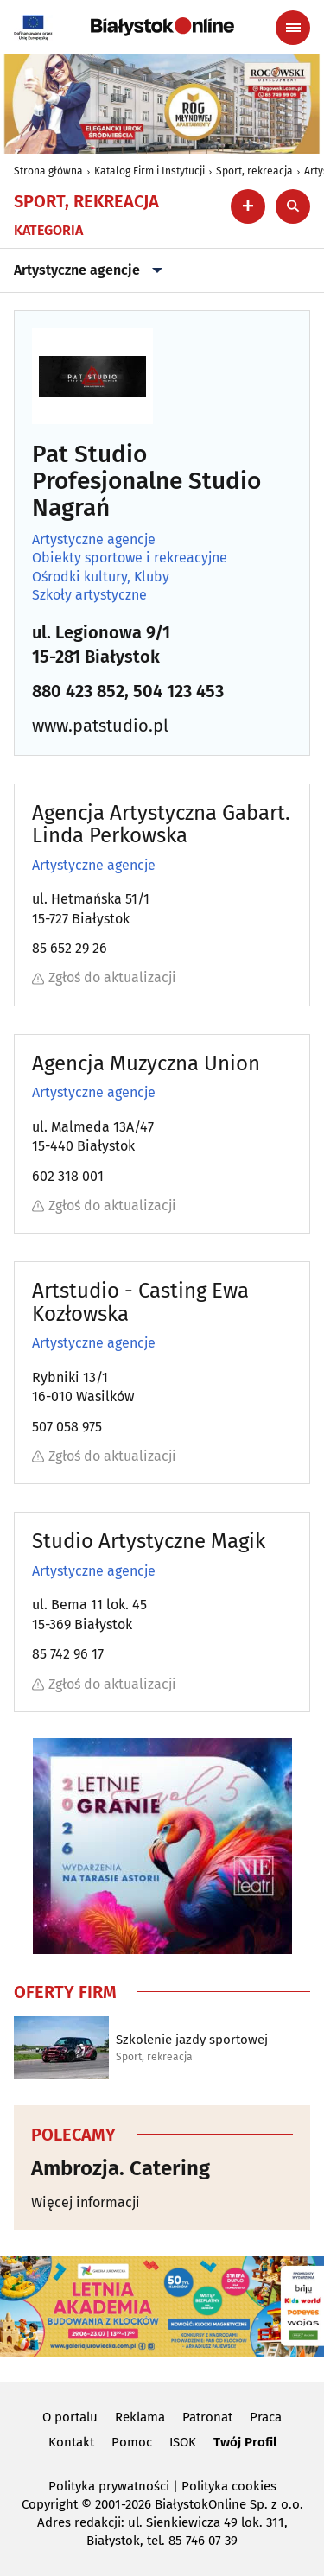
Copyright (50, 2504)
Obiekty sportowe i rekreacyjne (129, 558)
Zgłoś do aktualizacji (104, 977)
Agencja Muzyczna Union (146, 1063)
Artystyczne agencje (94, 270)
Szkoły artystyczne (89, 595)
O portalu (70, 2417)
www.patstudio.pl (100, 725)
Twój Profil (244, 2442)
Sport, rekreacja (254, 171)
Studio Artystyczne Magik (148, 1541)
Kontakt (71, 2442)
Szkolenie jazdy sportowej (192, 2039)
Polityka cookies (228, 2486)
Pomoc (131, 2442)
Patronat (207, 2417)
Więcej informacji (85, 2202)
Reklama (140, 2417)
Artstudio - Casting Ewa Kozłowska (140, 1302)
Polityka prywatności (108, 2486)
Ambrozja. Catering (120, 2168)
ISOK (182, 2442)
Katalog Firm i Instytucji (149, 171)
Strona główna (48, 171)
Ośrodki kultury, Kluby (100, 577)
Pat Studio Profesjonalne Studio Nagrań (146, 481)
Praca (266, 2417)
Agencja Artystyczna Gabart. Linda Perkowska (161, 824)
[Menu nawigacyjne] (293, 27)
